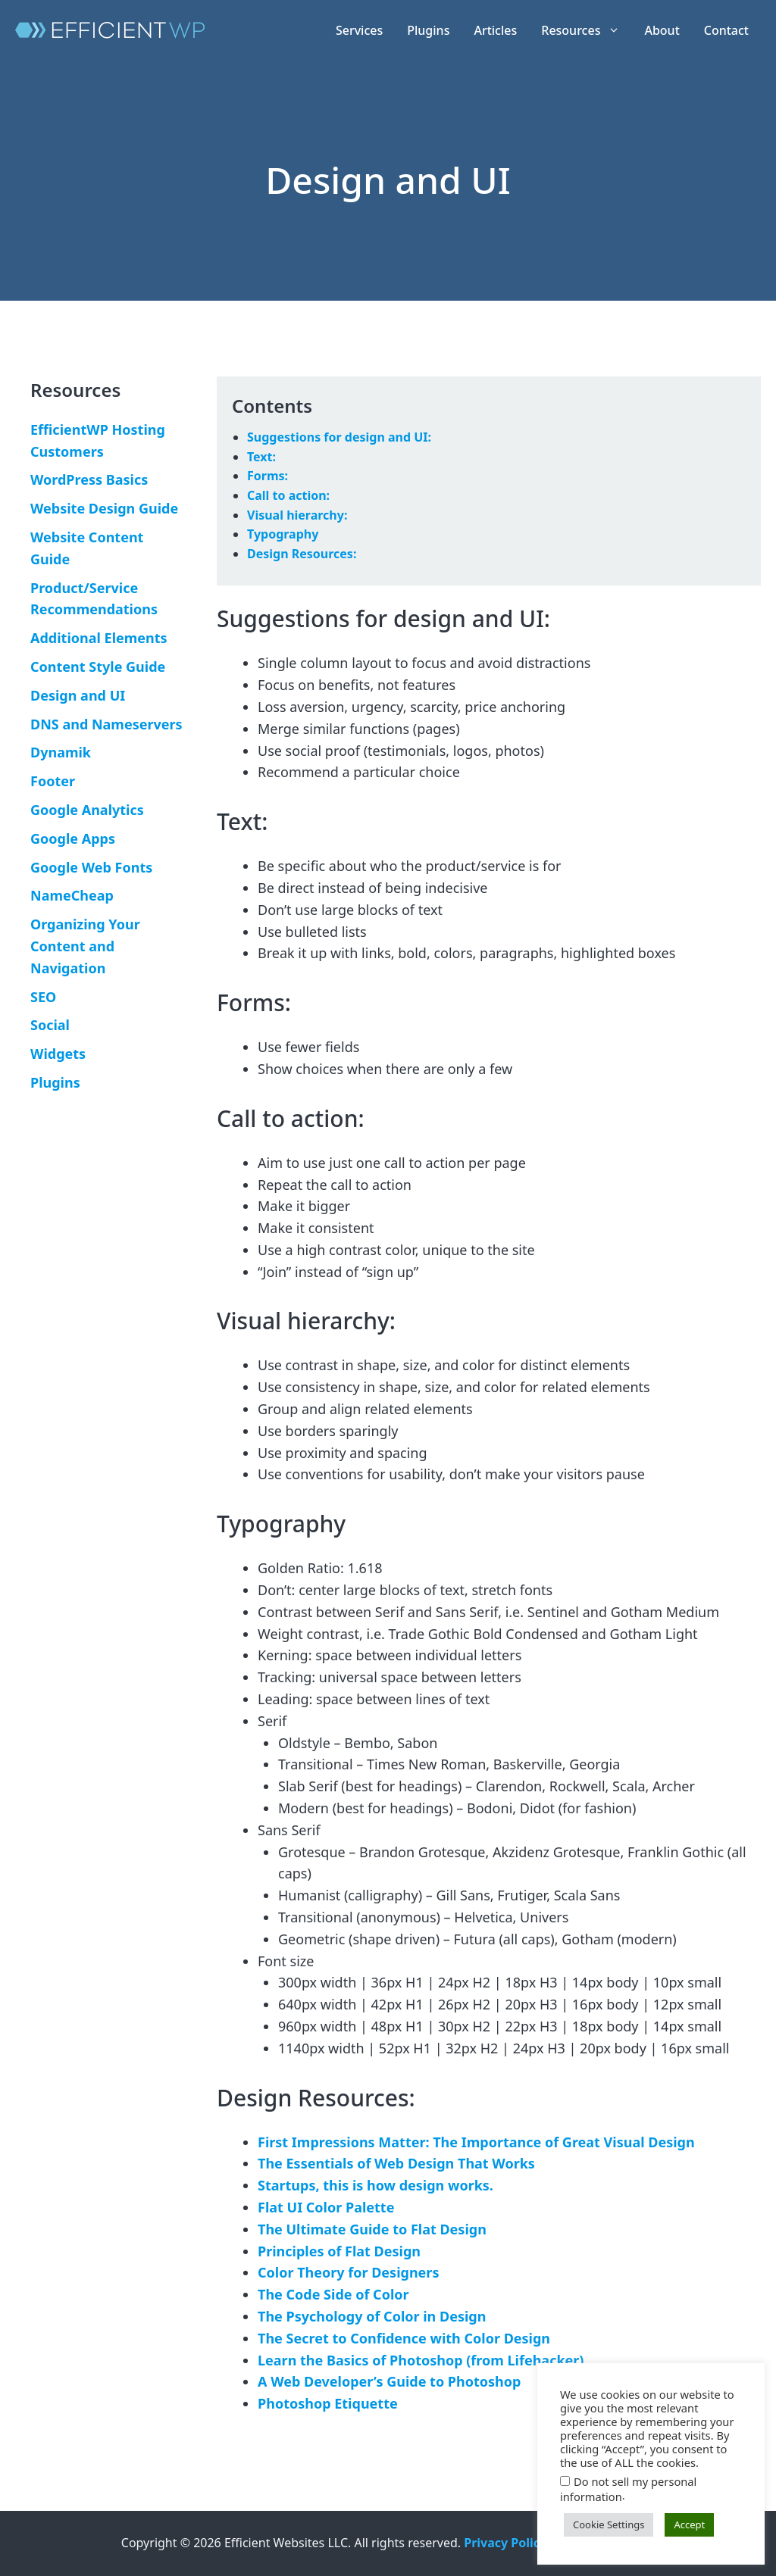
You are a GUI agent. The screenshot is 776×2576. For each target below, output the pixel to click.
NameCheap (72, 895)
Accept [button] (689, 2524)
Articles (495, 30)
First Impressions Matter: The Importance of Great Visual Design (476, 2142)
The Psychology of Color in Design (372, 2316)
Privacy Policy (505, 2542)
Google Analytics (87, 810)
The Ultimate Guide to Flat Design (372, 2229)
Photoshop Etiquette (328, 2403)
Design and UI (77, 695)
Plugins (428, 30)
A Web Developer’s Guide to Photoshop (389, 2381)
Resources (586, 30)
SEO (43, 997)
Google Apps (72, 838)
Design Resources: (301, 553)
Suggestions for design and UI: (339, 437)
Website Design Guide (104, 508)
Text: (261, 456)
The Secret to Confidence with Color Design (404, 2338)
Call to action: (288, 495)
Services (359, 30)
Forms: (267, 475)
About (661, 30)
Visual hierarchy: (297, 515)
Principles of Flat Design (339, 2251)
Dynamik (60, 752)
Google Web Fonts (91, 867)
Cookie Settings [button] (608, 2524)
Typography (282, 534)
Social (50, 1025)
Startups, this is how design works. (375, 2185)
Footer (52, 781)
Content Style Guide (97, 666)
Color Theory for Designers (348, 2272)
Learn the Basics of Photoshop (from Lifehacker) (421, 2360)
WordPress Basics (89, 479)
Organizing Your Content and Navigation (85, 946)
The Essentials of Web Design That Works (396, 2163)
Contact (726, 30)
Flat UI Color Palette (326, 2207)
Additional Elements (98, 638)
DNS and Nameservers (106, 724)
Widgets (58, 1053)
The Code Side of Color (333, 2294)
